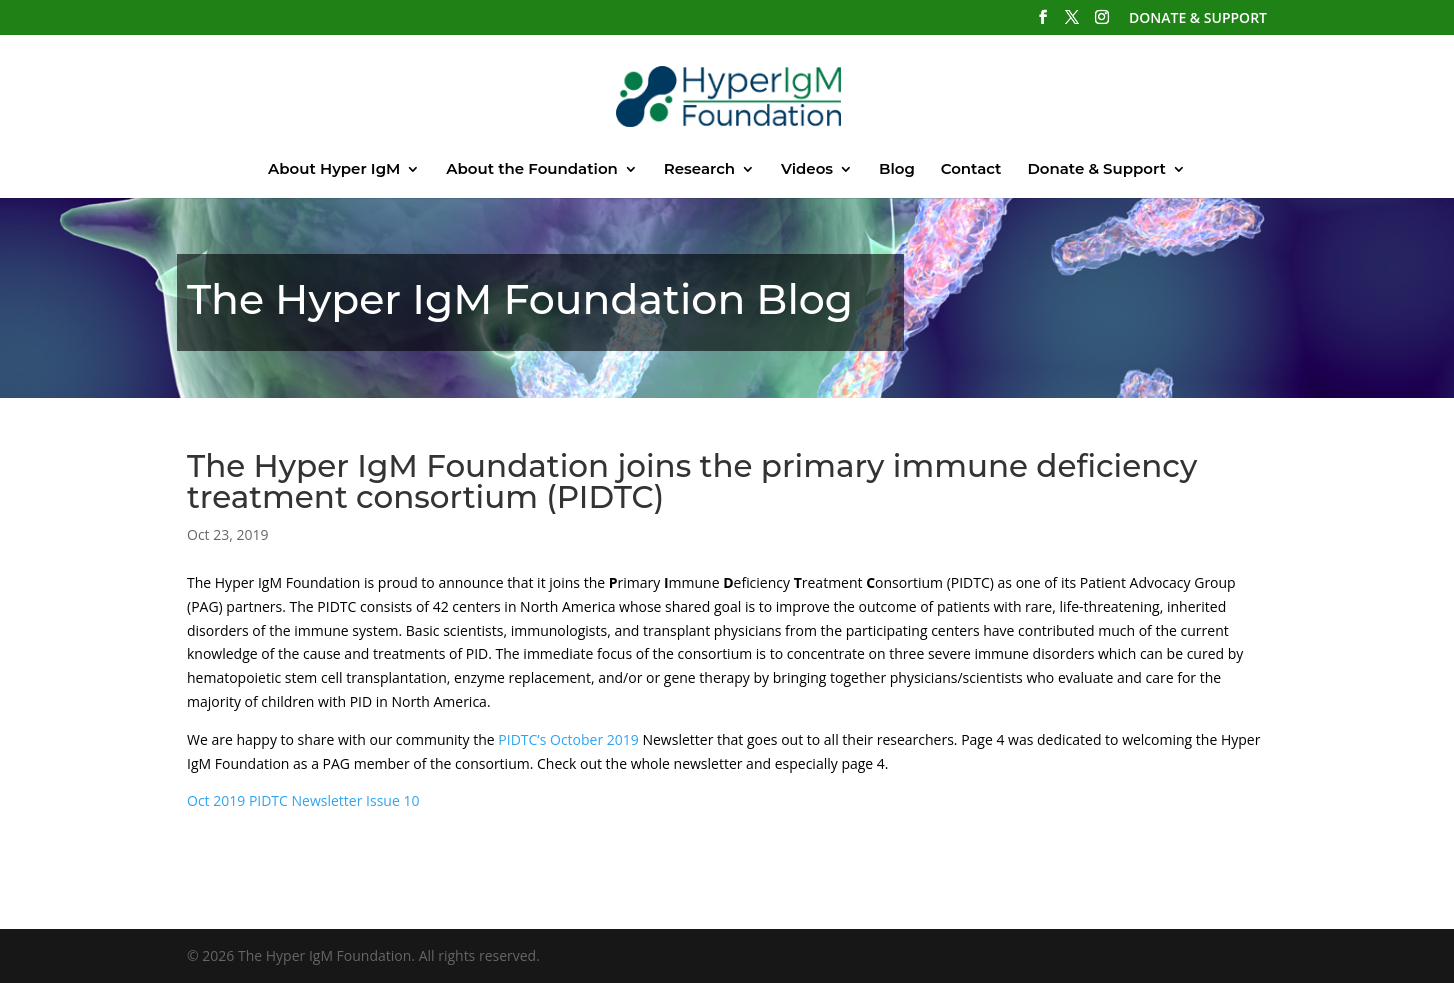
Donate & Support (1096, 170)
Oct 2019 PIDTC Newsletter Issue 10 (303, 800)
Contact (971, 170)
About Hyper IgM (334, 170)
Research (699, 170)
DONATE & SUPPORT (1198, 19)
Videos (807, 170)
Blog (897, 170)
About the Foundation (532, 170)
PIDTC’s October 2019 (568, 739)
